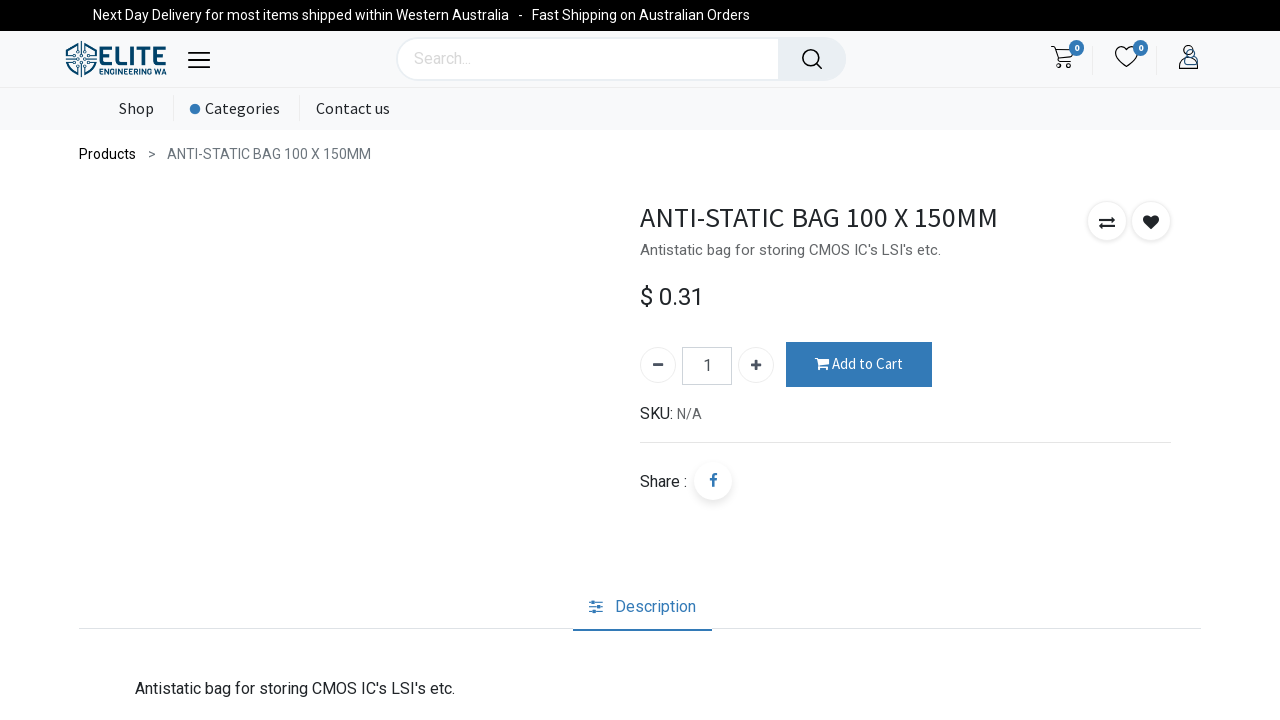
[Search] (812, 59)
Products (107, 154)
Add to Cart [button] (859, 364)
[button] (1107, 221)
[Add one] (756, 365)
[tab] (642, 608)
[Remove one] (658, 365)
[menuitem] (132, 109)
